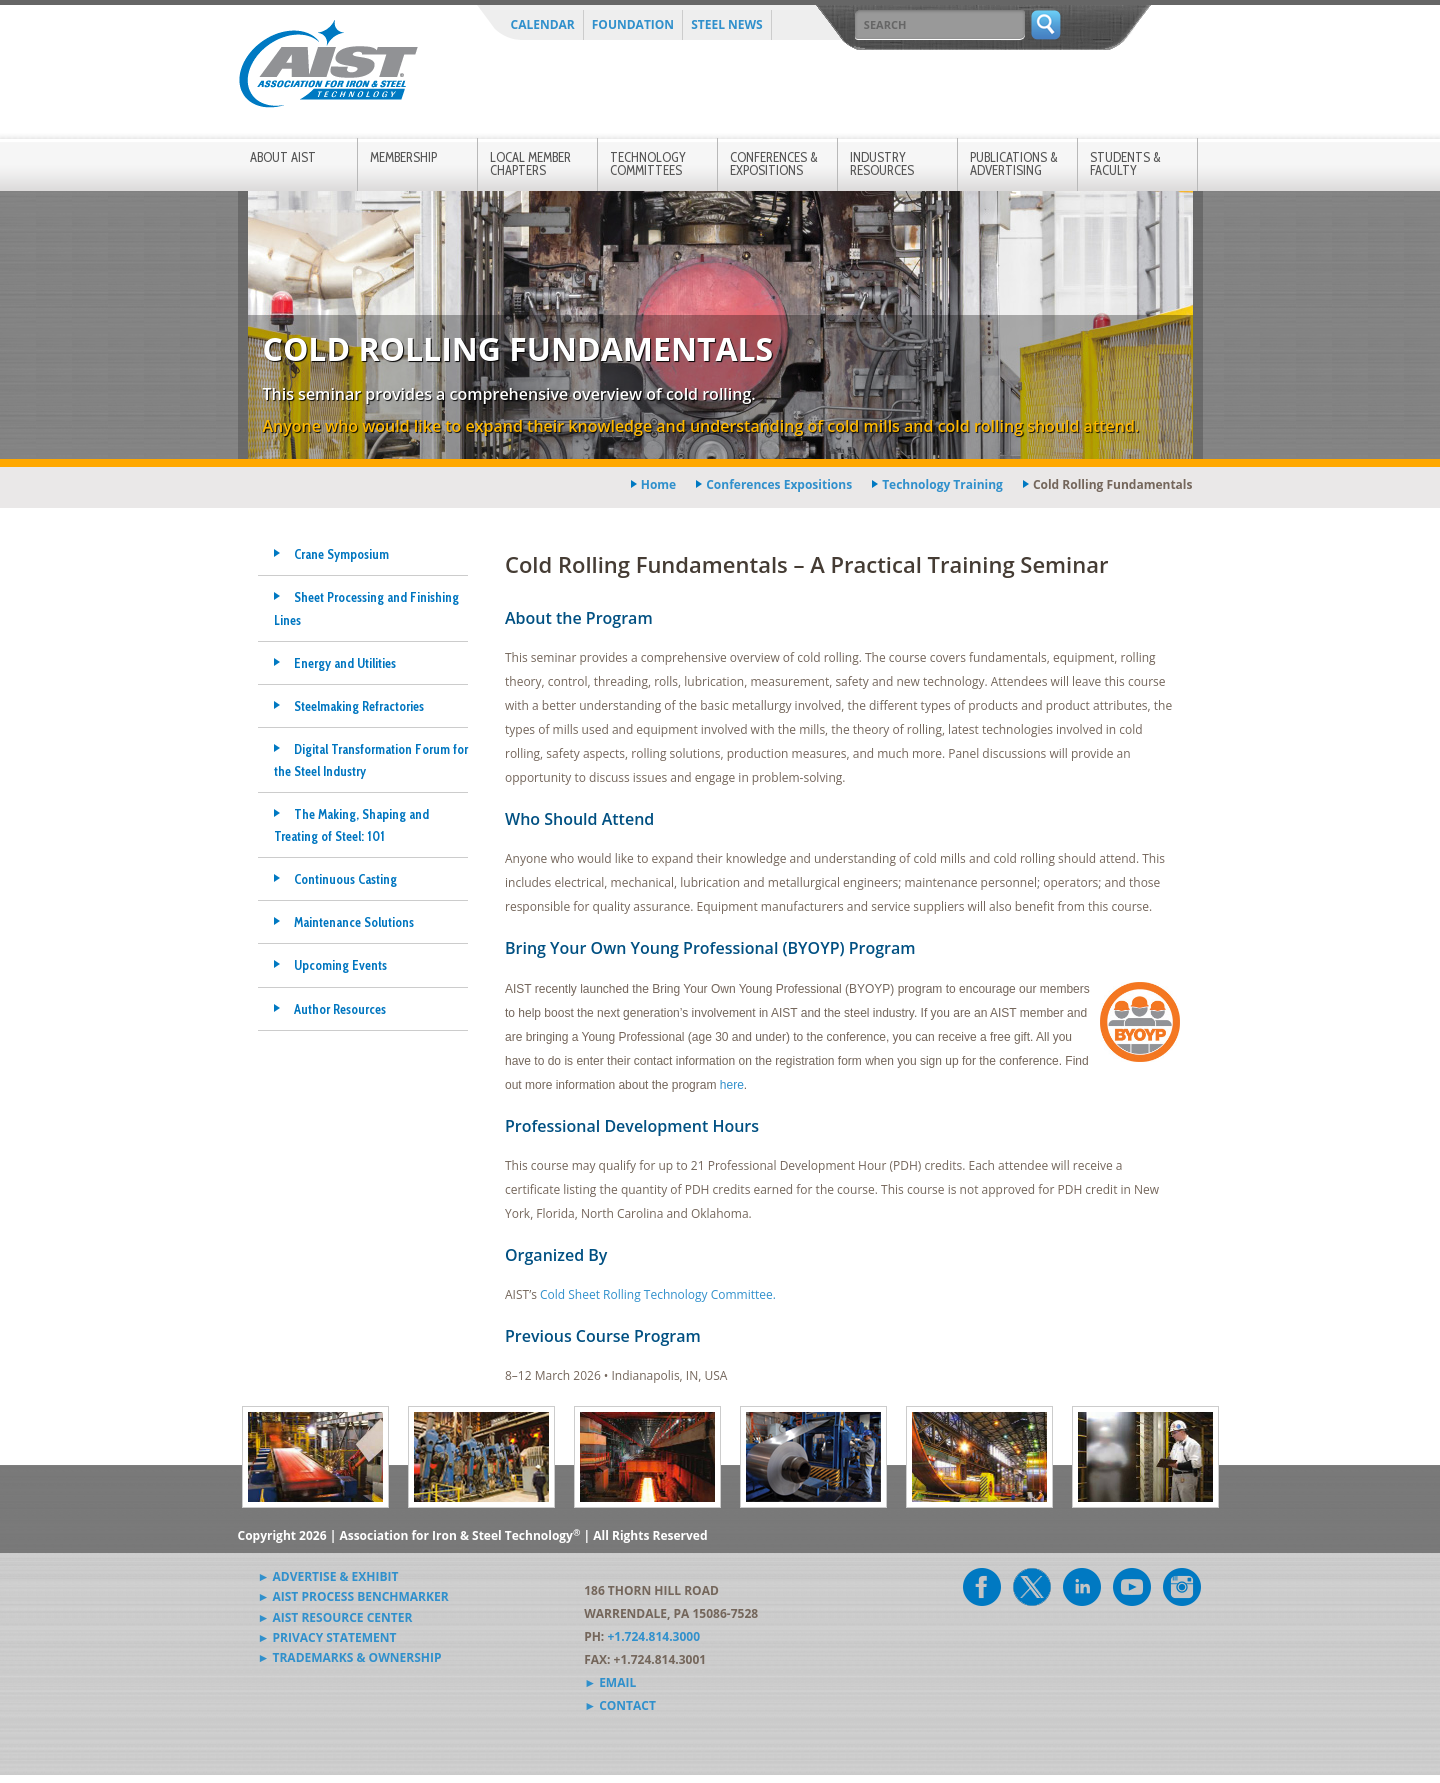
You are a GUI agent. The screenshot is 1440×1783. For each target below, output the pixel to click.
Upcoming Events (340, 965)
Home (658, 484)
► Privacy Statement (327, 1637)
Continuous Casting (345, 879)
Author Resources (340, 1009)
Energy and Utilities (345, 663)
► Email (610, 1682)
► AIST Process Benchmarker (353, 1596)
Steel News (727, 24)
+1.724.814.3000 (653, 1636)
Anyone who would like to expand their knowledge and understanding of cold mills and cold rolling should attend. (701, 426)
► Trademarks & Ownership (350, 1657)
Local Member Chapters (530, 163)
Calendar (543, 24)
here (732, 1085)
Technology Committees (648, 163)
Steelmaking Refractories (359, 706)
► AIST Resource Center (335, 1617)
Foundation (633, 24)
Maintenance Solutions (354, 922)
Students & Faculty (1125, 163)
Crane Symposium (341, 554)
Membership (403, 157)
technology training (942, 484)
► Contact (620, 1705)
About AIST (283, 157)
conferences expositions (779, 484)
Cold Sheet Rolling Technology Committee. (658, 1294)
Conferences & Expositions (774, 163)
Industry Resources (882, 163)
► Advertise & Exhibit (328, 1576)
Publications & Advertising (1014, 163)
